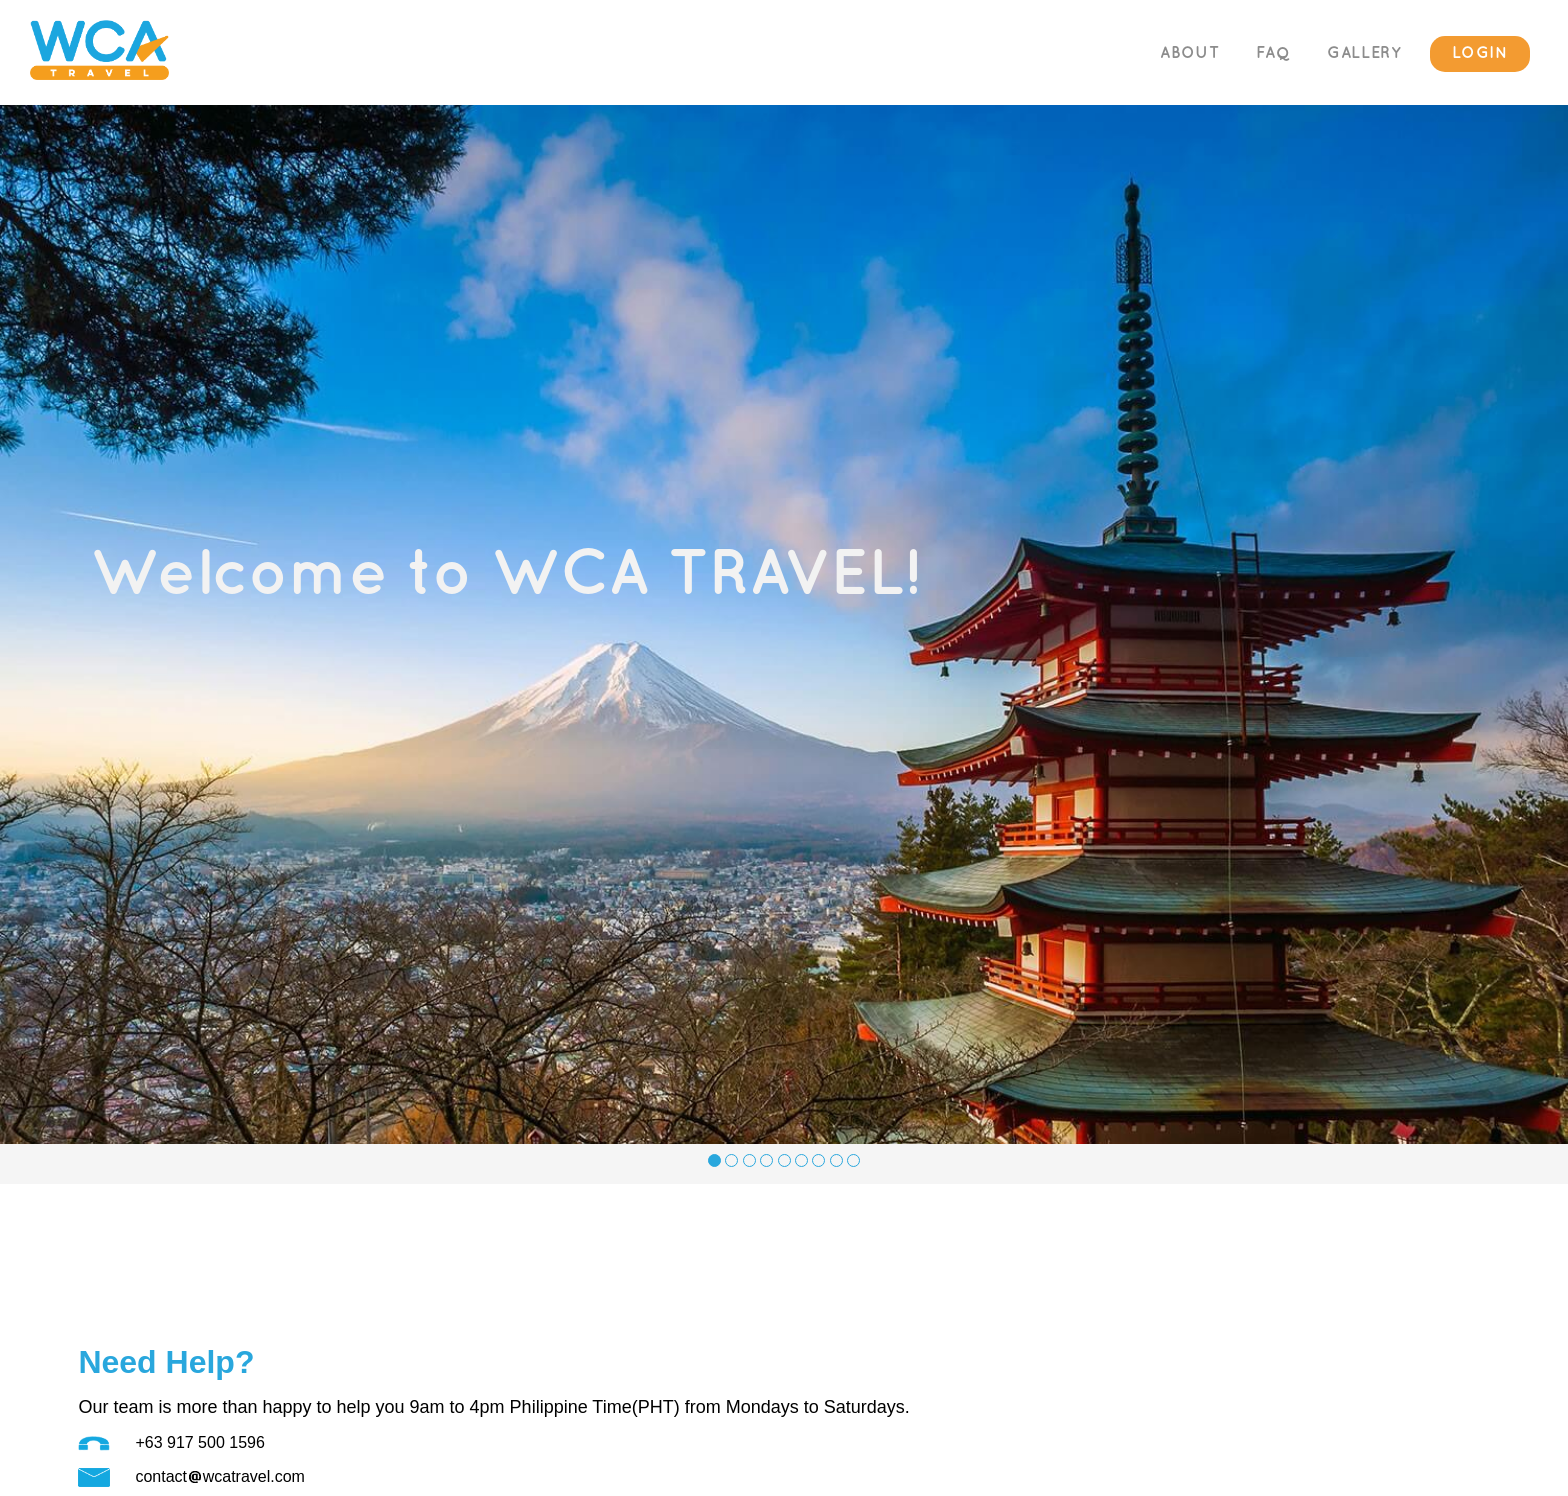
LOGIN (1479, 53)
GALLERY (1364, 53)
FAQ (1273, 53)
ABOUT (1189, 53)
